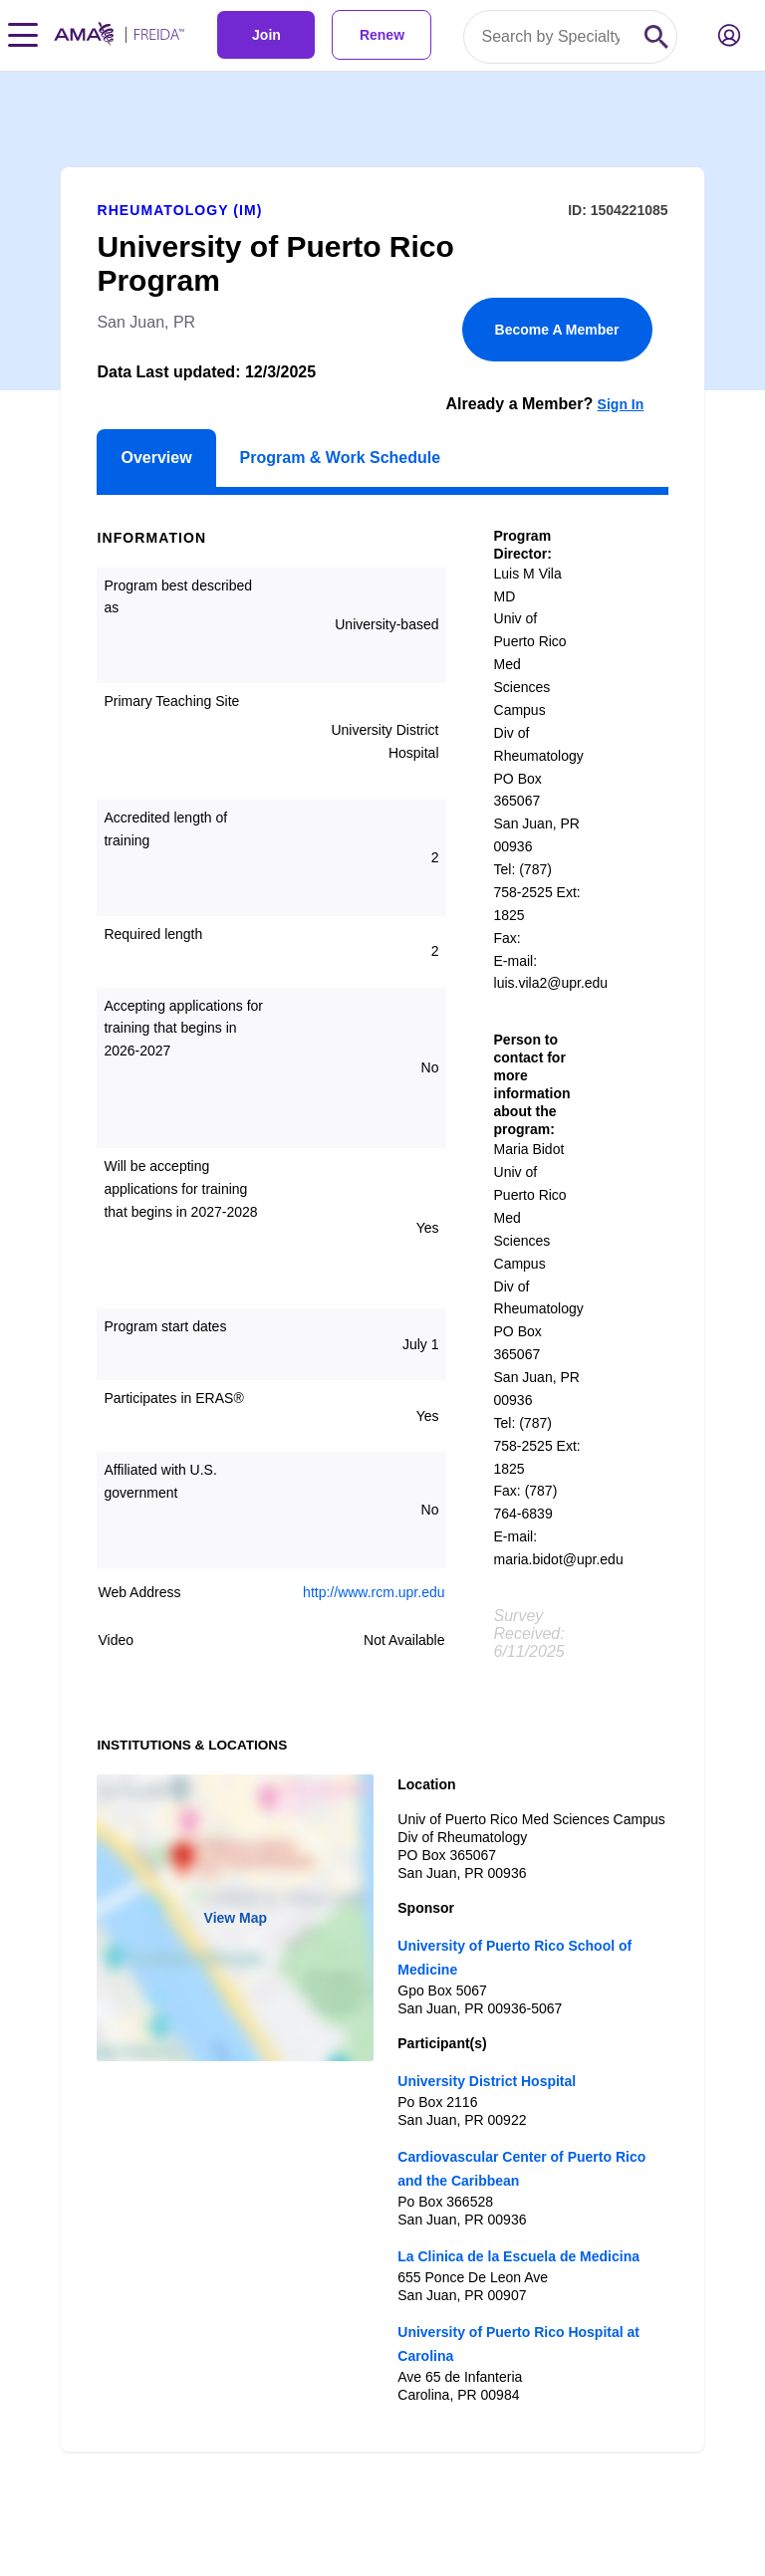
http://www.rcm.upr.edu (373, 1592)
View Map (236, 1918)
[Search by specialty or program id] (550, 37)
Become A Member (557, 330)
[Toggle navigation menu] (23, 35)
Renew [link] (382, 35)
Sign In (621, 404)
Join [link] (266, 35)
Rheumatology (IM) (179, 210)
